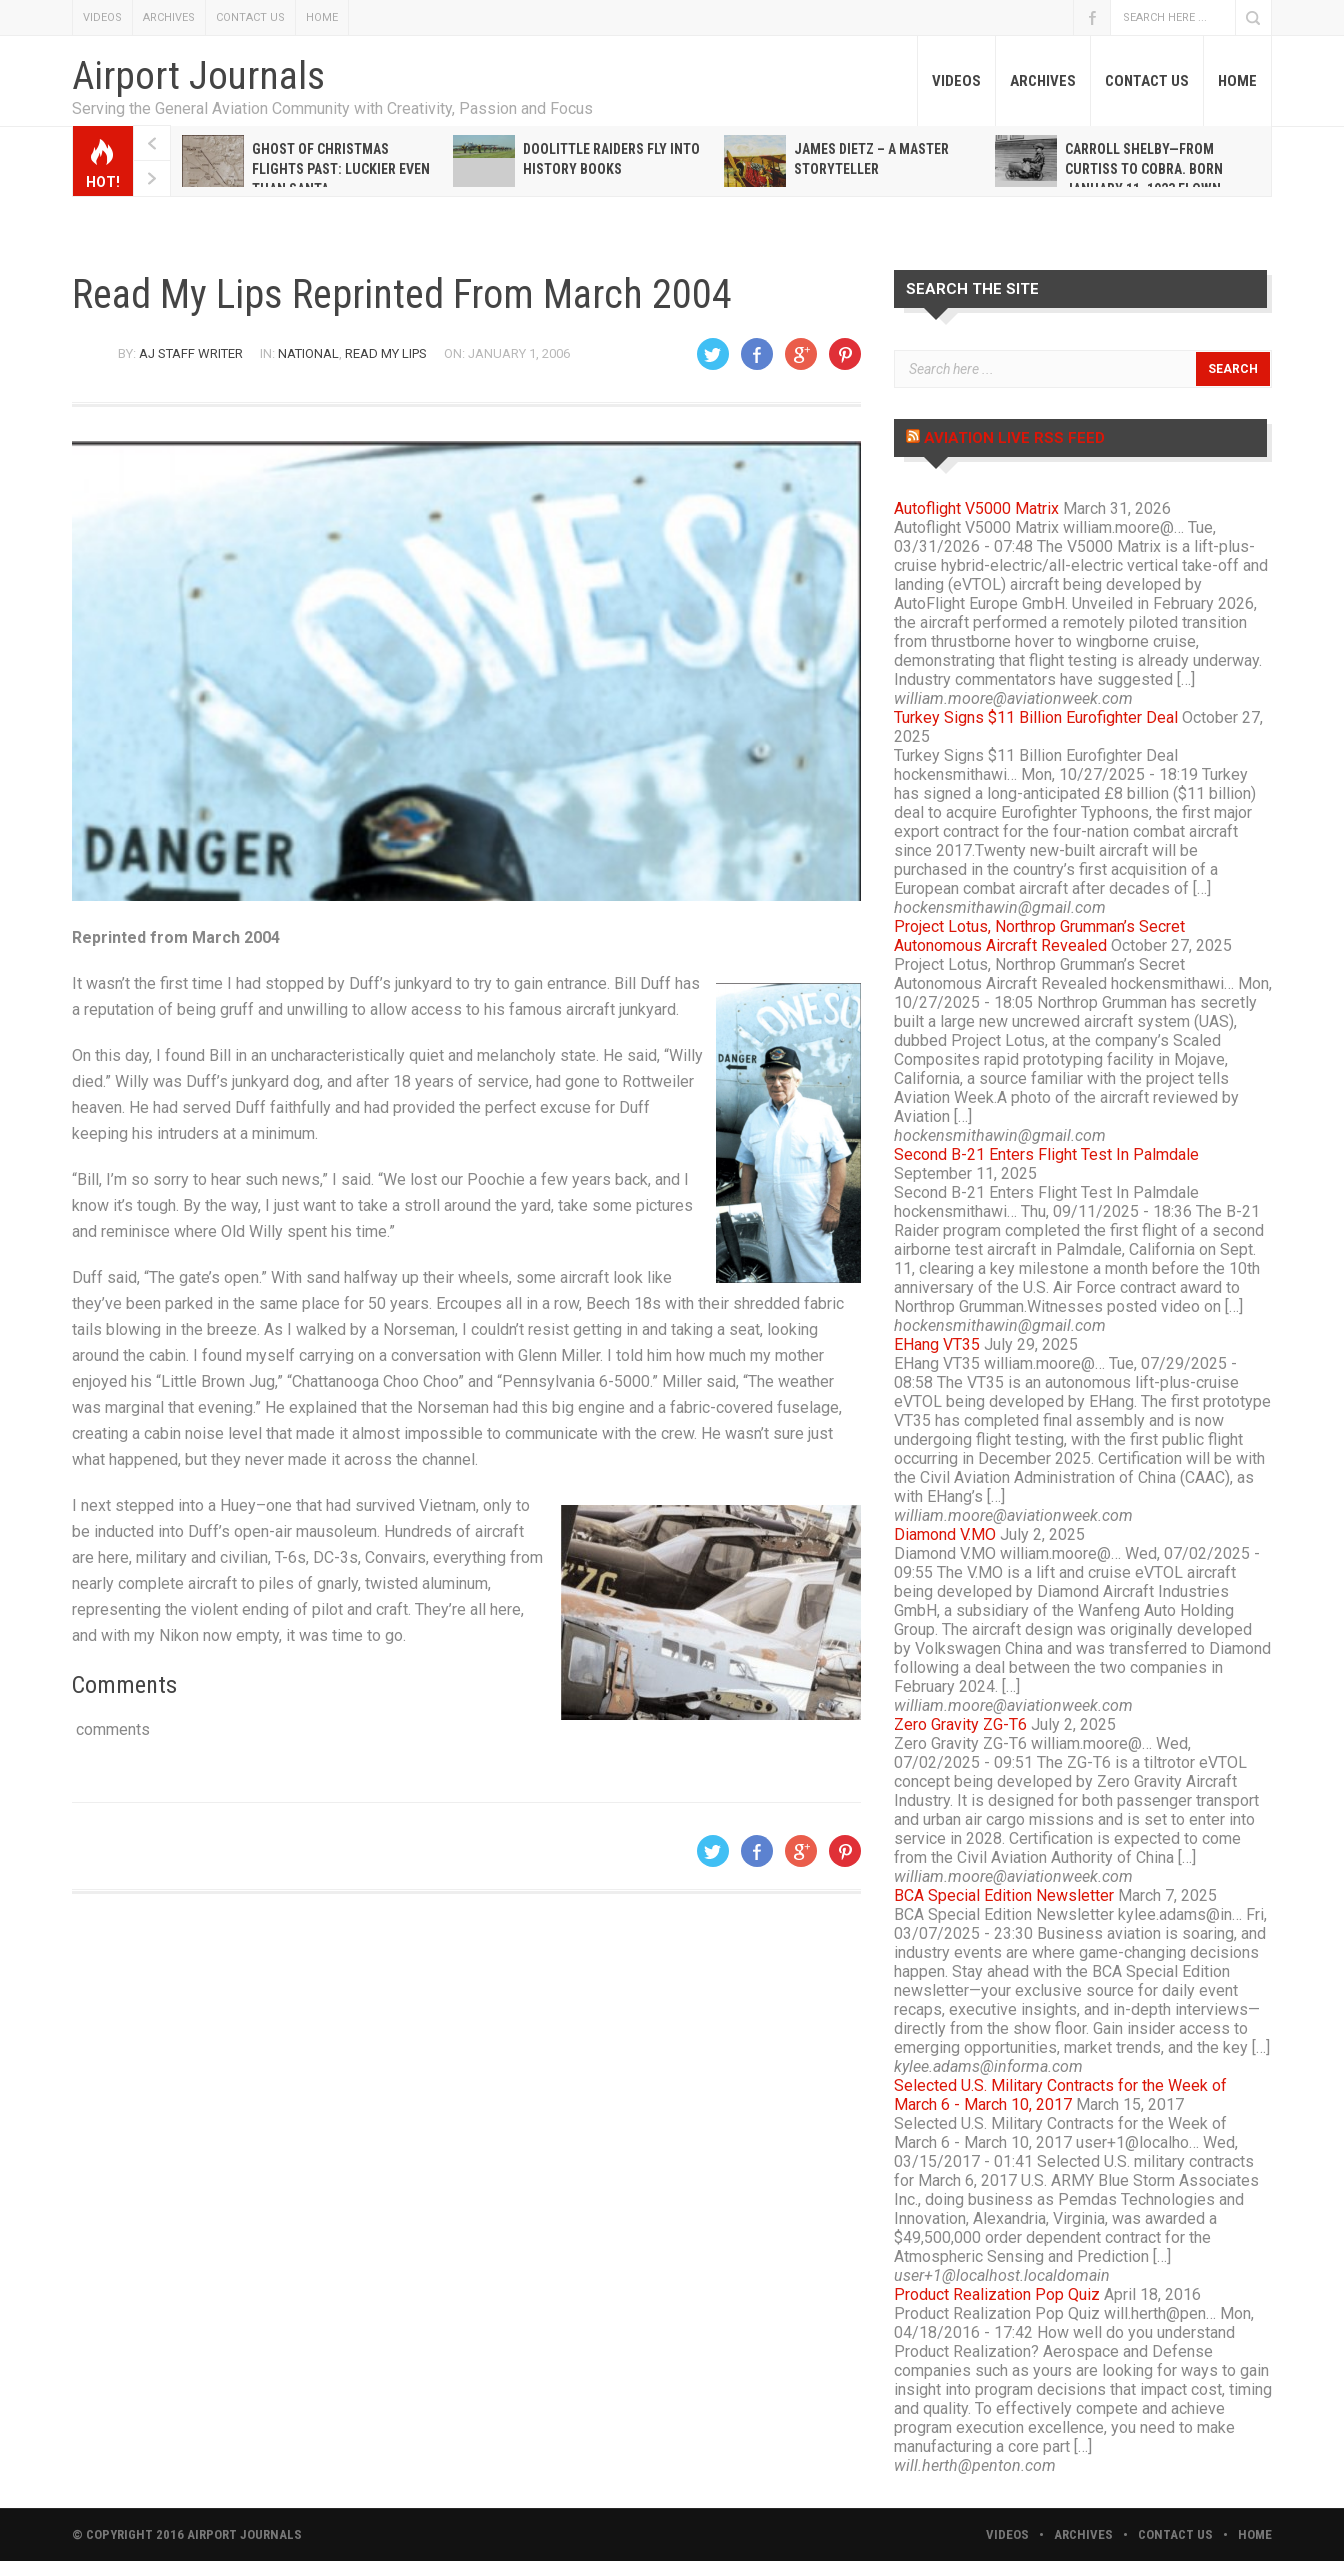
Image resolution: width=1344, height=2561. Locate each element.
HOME (322, 17)
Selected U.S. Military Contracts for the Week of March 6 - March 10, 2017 (1060, 2095)
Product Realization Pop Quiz (997, 2294)
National (308, 353)
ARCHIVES (169, 17)
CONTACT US (250, 17)
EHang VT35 (937, 1344)
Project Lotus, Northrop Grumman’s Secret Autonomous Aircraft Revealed (1039, 936)
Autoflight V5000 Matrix (976, 508)
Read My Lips (386, 353)
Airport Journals (198, 76)
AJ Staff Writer (191, 353)
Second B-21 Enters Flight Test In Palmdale (1046, 1154)
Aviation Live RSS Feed (1014, 438)
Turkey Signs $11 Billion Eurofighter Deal (1036, 717)
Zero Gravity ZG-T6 (960, 1724)
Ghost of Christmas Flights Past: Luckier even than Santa (341, 169)
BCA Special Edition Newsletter (1004, 1895)
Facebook (1092, 17)
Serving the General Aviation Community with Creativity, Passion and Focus (332, 108)
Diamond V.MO (945, 1534)
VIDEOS (102, 17)
